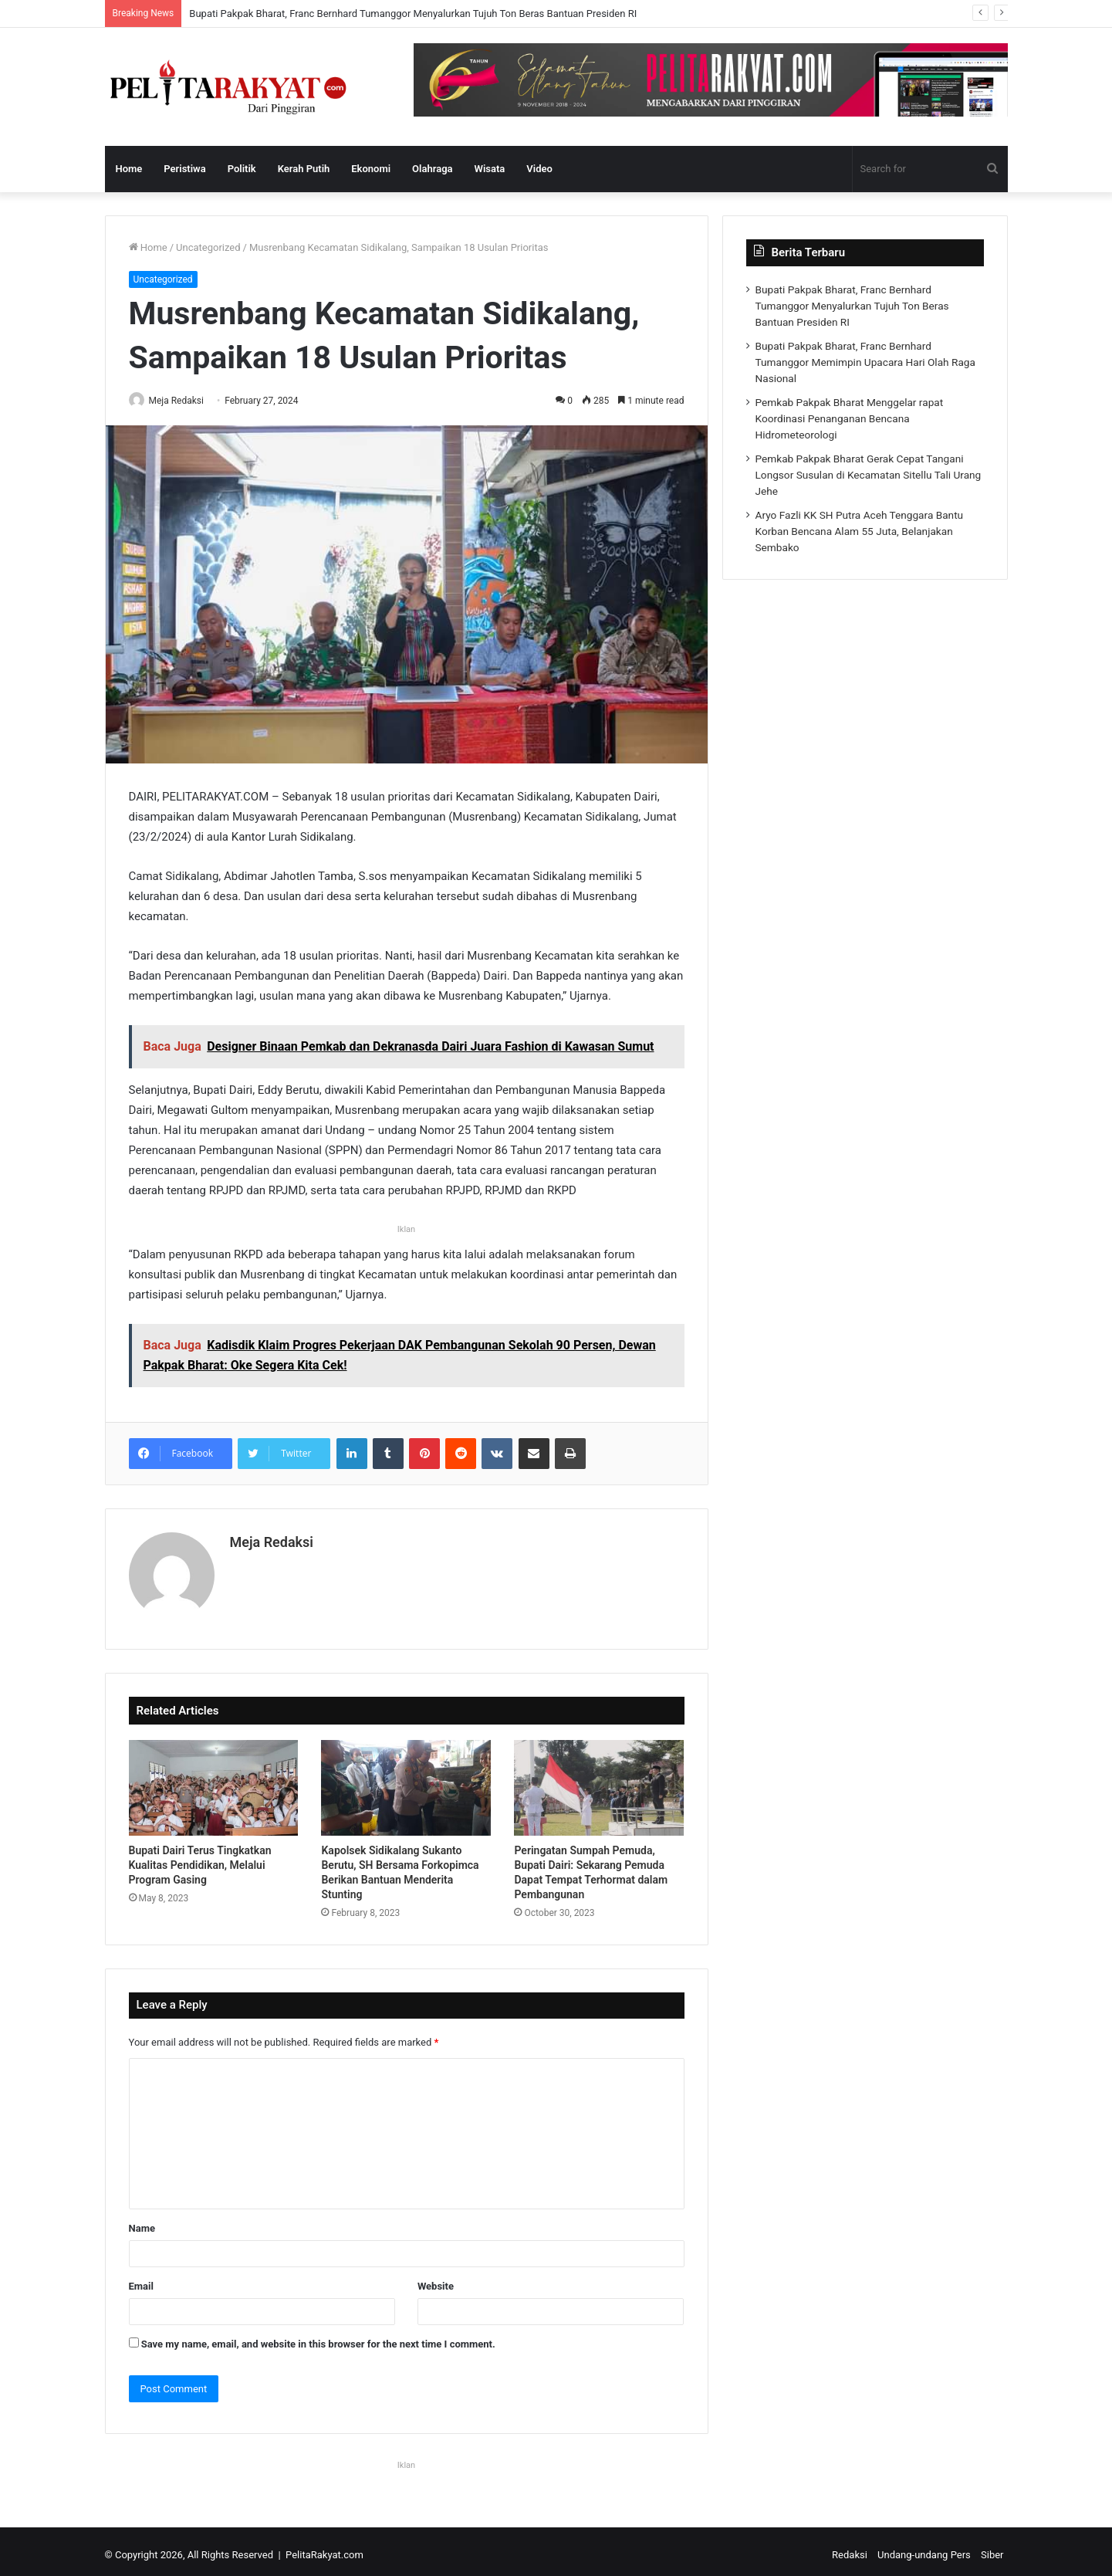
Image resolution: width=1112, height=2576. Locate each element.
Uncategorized (208, 247)
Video (539, 168)
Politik (242, 168)
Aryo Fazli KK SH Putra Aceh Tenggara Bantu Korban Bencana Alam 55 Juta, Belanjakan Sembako (859, 531)
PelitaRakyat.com (324, 2548)
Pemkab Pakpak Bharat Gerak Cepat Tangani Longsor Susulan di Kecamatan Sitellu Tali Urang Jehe (868, 474)
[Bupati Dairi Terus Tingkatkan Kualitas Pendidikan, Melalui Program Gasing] (214, 1781)
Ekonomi (370, 168)
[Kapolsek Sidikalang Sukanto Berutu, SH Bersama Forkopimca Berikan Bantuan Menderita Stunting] (406, 1781)
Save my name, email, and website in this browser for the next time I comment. (318, 2337)
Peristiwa (184, 168)
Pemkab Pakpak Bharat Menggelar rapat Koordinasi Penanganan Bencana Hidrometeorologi (849, 418)
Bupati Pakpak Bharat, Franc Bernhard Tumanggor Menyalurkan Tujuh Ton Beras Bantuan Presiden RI (413, 13)
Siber (992, 2548)
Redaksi (849, 2548)
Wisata (490, 168)
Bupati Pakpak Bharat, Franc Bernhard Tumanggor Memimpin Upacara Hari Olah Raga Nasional (865, 362)
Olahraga (432, 168)
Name (142, 2221)
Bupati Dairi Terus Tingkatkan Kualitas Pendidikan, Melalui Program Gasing (200, 1859)
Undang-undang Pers (924, 2548)
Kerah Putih (304, 168)
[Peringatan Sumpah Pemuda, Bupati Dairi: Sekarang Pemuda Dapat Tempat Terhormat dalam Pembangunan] (599, 1781)
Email (141, 2279)
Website (435, 2279)
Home (129, 168)
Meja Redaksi (183, 400)
